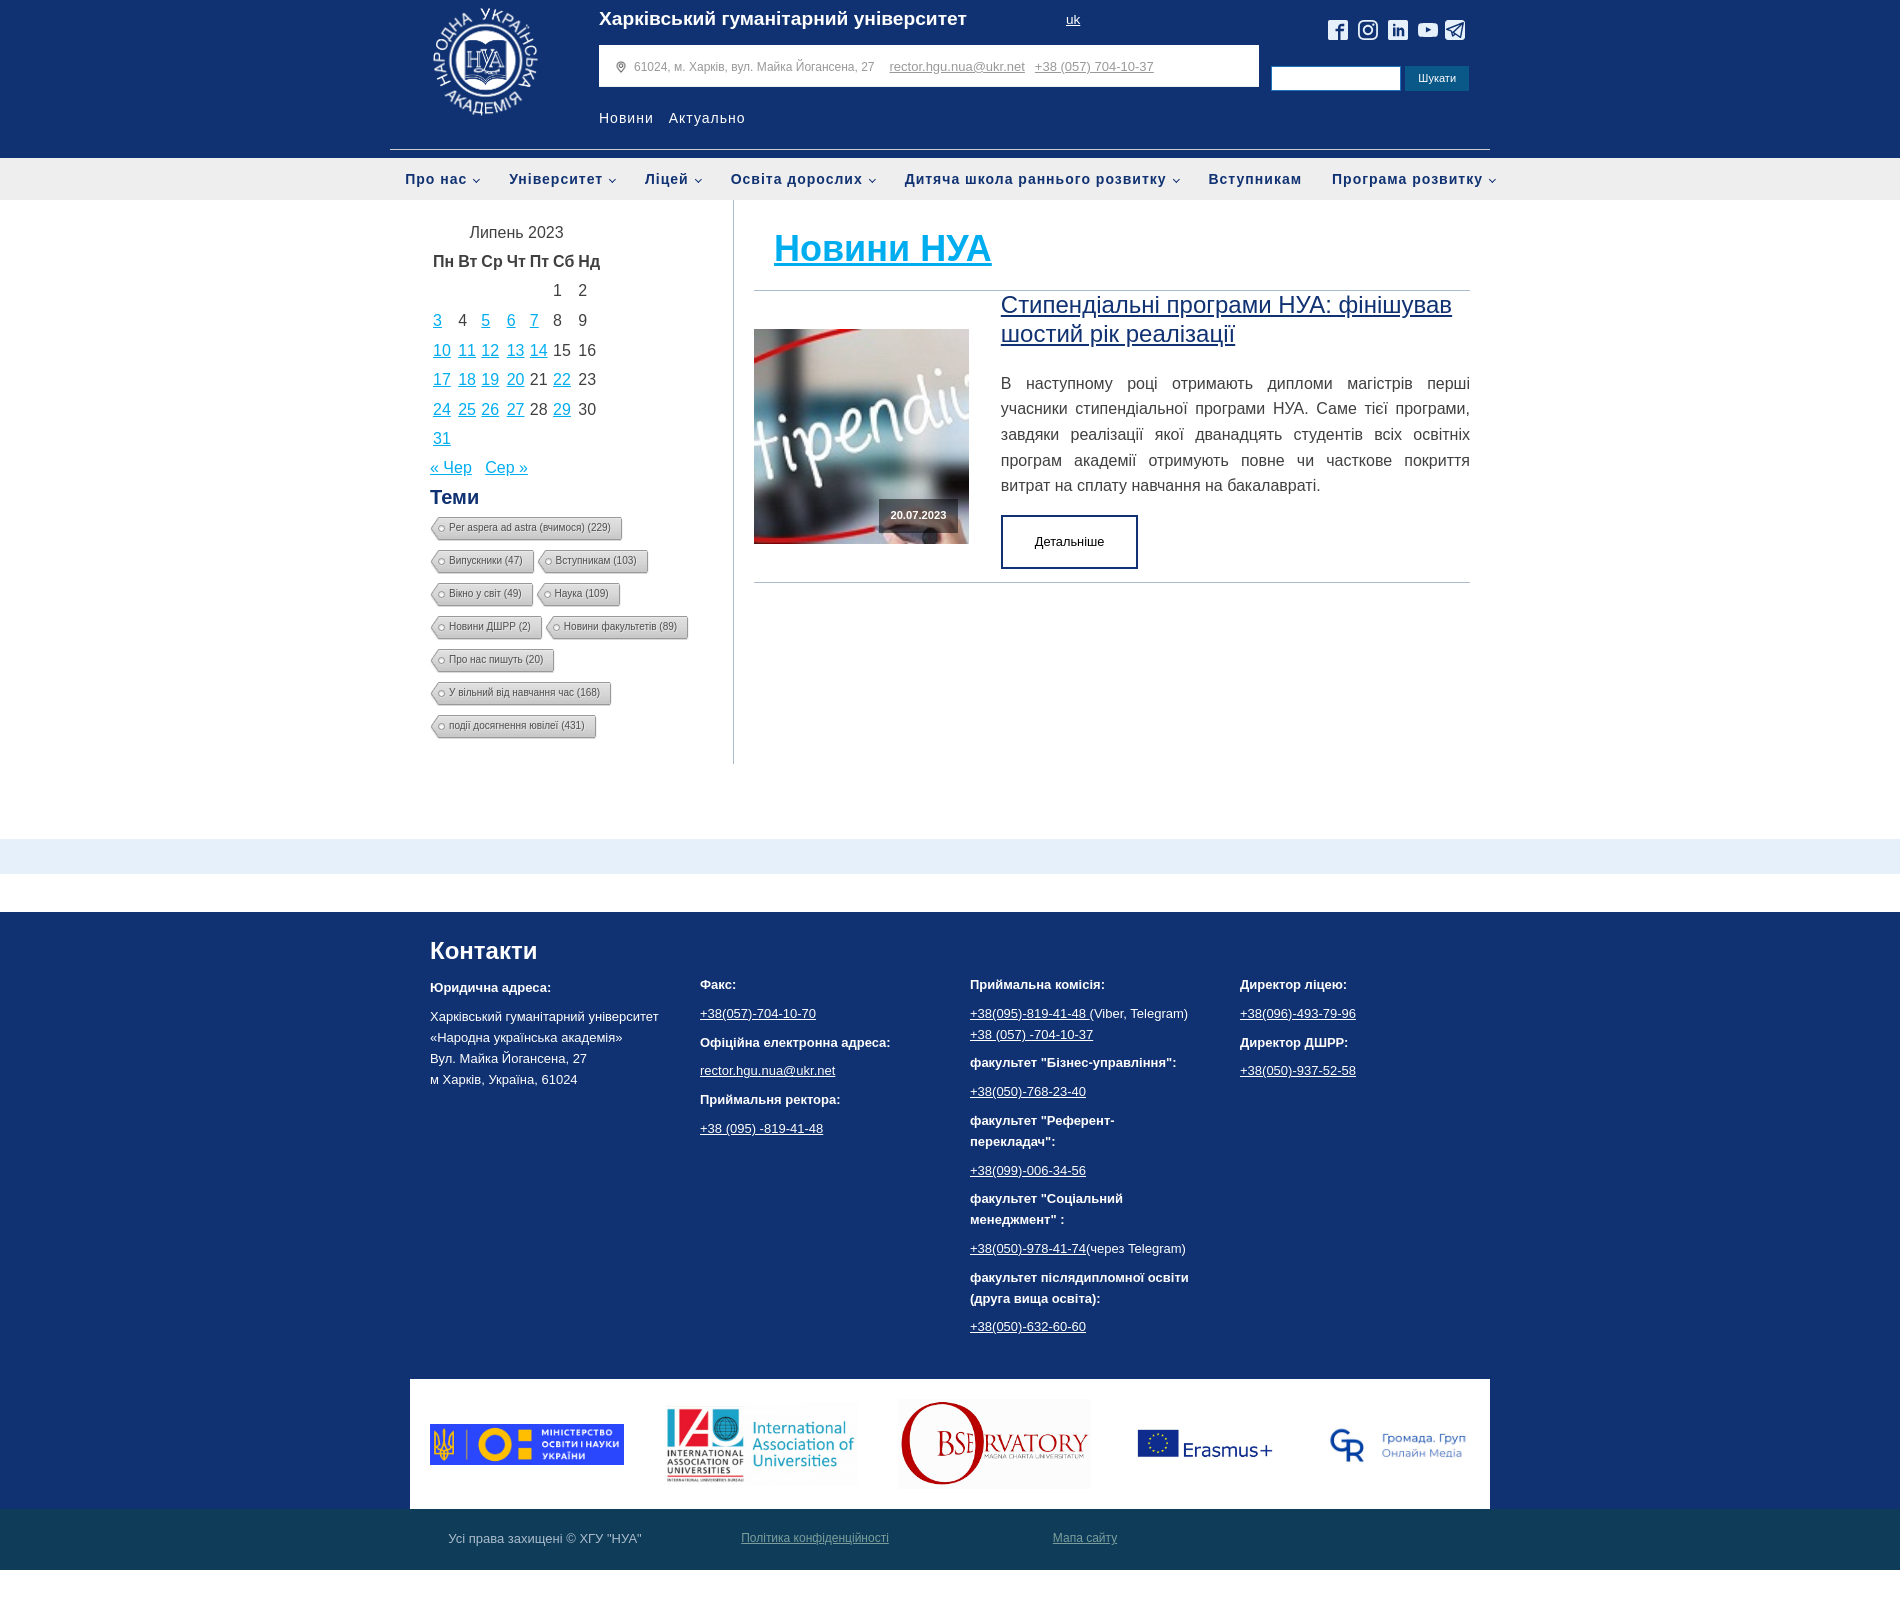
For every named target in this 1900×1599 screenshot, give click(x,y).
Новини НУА (883, 248)
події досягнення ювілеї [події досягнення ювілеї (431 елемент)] (517, 725)
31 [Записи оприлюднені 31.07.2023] (442, 438)
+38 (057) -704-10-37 (1031, 1034)
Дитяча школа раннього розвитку (1036, 179)
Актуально (707, 118)
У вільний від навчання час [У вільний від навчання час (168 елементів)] (524, 692)
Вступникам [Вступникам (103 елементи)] (596, 560)
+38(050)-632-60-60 (1028, 1326)
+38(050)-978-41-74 (1028, 1248)
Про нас (436, 179)
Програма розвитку (1407, 179)
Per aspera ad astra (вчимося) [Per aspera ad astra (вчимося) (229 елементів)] (530, 527)
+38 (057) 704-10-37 (1094, 66)
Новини (626, 118)
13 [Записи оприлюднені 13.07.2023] (516, 350)
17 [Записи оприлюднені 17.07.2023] (442, 379)
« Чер (451, 467)
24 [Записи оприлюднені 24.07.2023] (442, 409)
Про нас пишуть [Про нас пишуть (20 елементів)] (496, 659)
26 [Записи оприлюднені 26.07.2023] (490, 409)
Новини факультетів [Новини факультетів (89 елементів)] (620, 626)
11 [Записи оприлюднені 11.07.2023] (467, 350)
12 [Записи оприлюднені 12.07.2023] (490, 350)
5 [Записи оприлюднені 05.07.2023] (485, 320)
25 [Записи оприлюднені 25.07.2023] (467, 409)
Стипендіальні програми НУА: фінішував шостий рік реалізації (1226, 319)
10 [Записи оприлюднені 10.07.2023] (442, 350)
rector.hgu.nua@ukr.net (957, 66)
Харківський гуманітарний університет (783, 18)
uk (1073, 19)
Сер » (506, 467)
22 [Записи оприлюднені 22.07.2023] (562, 379)
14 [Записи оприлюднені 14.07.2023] (539, 350)
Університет (556, 179)
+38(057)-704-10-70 (758, 1013)
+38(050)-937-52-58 (1298, 1070)
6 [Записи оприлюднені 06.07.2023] (511, 320)
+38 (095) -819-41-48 (761, 1128)
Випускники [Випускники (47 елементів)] (486, 560)
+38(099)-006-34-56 (1028, 1170)
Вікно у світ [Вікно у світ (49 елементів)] (485, 593)
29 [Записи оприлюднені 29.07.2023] (562, 409)
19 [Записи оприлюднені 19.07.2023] (490, 379)
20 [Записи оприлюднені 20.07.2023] (516, 379)
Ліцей (667, 179)
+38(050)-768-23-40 (1028, 1091)
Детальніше (1070, 541)
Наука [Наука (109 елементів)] (582, 593)
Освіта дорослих (797, 179)
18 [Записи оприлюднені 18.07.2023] (467, 379)
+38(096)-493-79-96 (1298, 1013)
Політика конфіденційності (815, 1538)
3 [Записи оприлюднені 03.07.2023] (437, 320)
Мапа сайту (1085, 1538)
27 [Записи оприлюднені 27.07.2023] (516, 409)
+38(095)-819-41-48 (1030, 1013)
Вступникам (1255, 179)
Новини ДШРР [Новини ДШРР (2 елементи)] (490, 626)
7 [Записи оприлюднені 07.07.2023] (534, 320)
